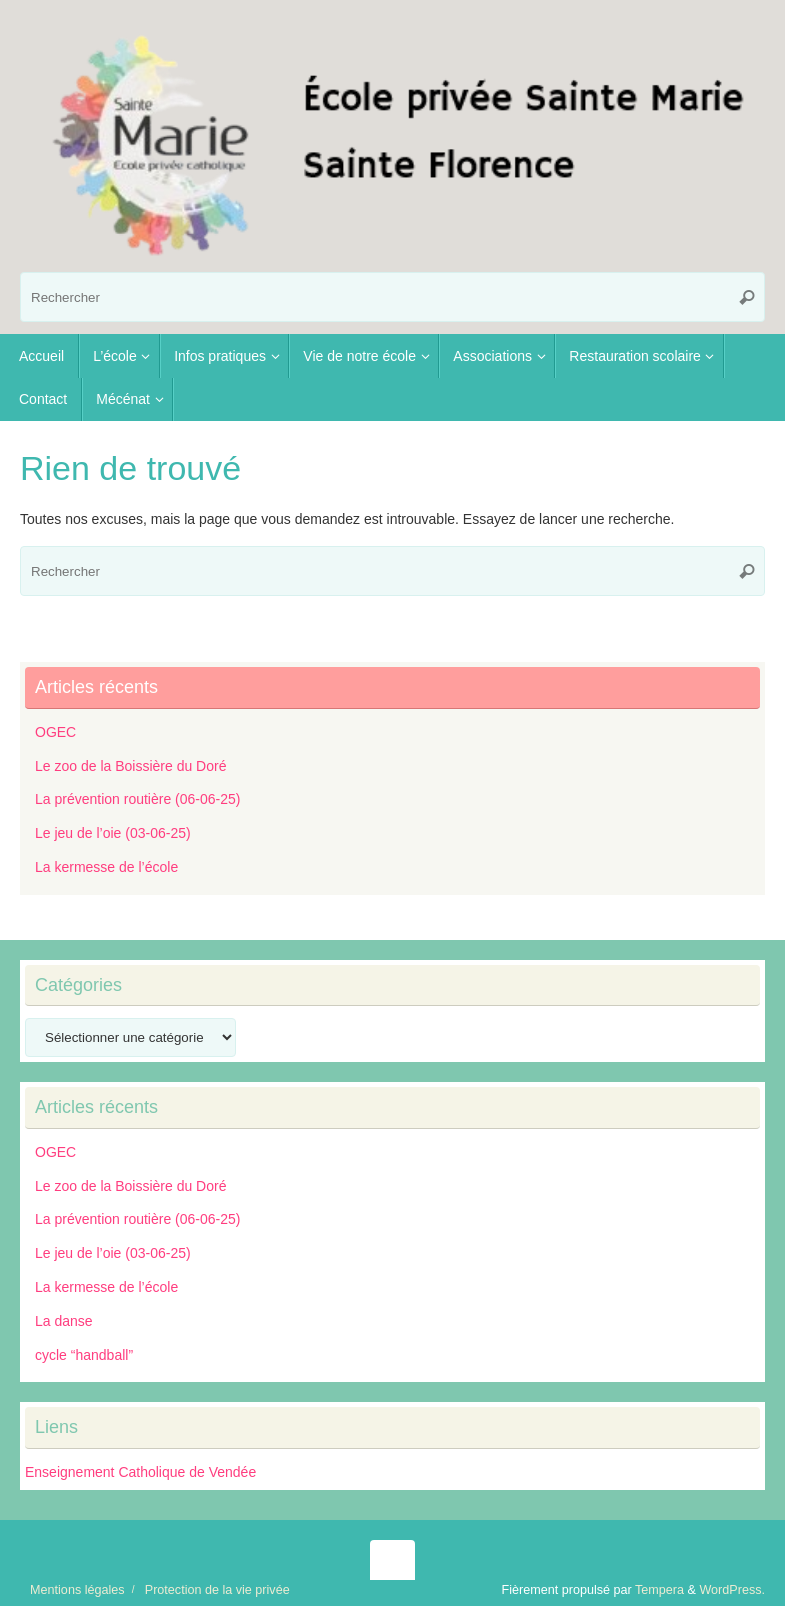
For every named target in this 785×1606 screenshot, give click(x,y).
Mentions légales (77, 1590)
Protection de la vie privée (217, 1590)
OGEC (55, 732)
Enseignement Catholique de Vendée (140, 1472)
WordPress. (732, 1590)
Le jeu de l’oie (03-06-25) (113, 833)
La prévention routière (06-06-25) (137, 799)
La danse (64, 1321)
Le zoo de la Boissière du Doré (130, 766)
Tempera (659, 1590)
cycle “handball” (84, 1355)
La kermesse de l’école (106, 867)
